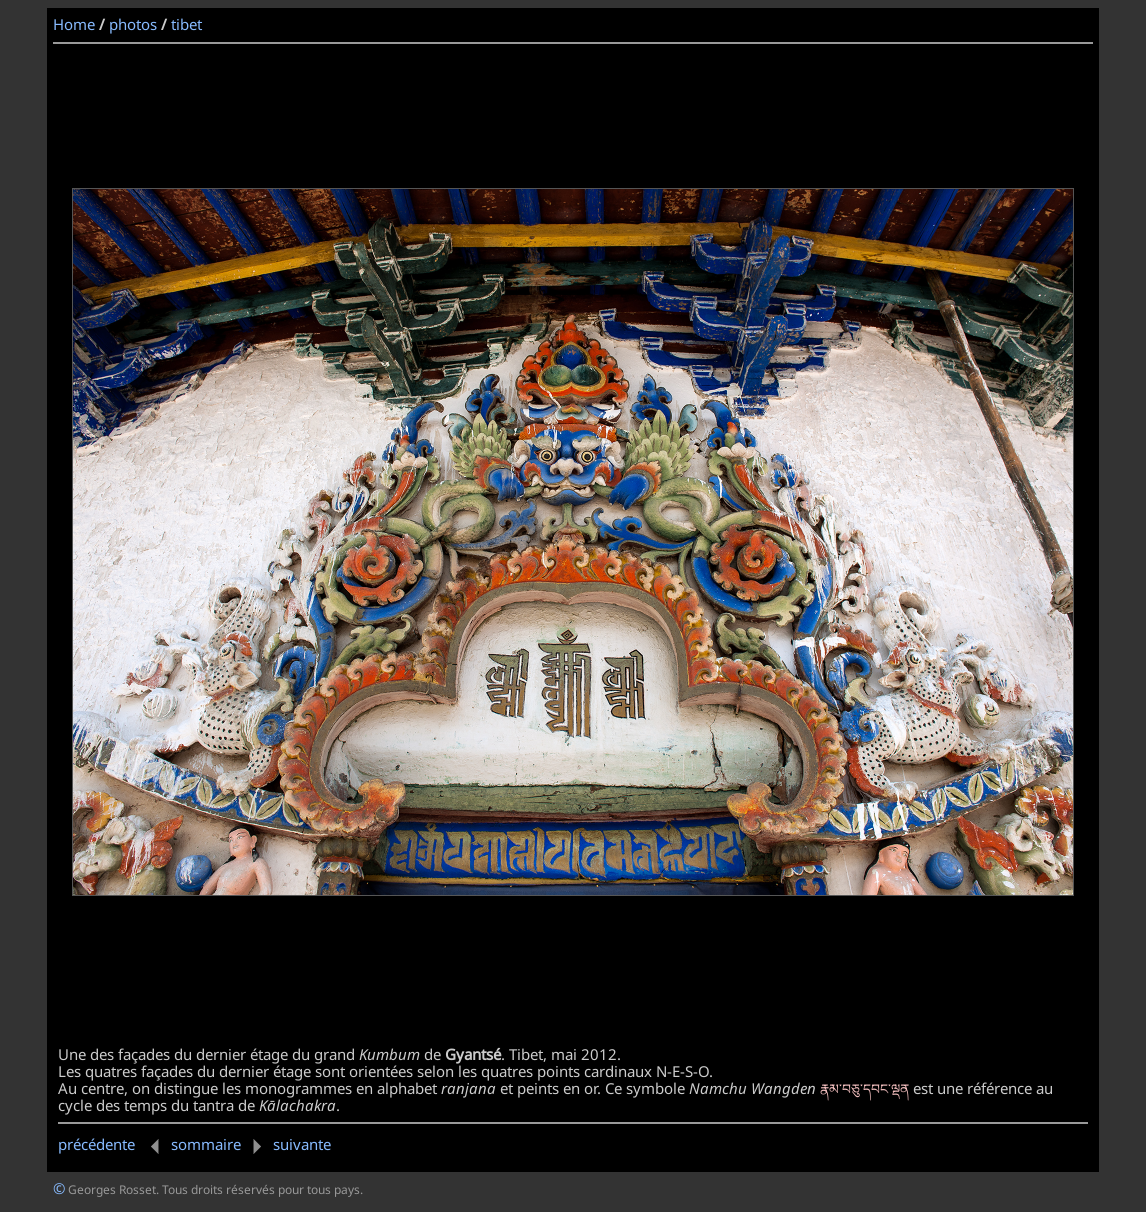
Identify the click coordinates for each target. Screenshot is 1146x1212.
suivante (288, 1144)
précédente (112, 1144)
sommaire (206, 1144)
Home (74, 24)
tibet (186, 24)
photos (133, 24)
